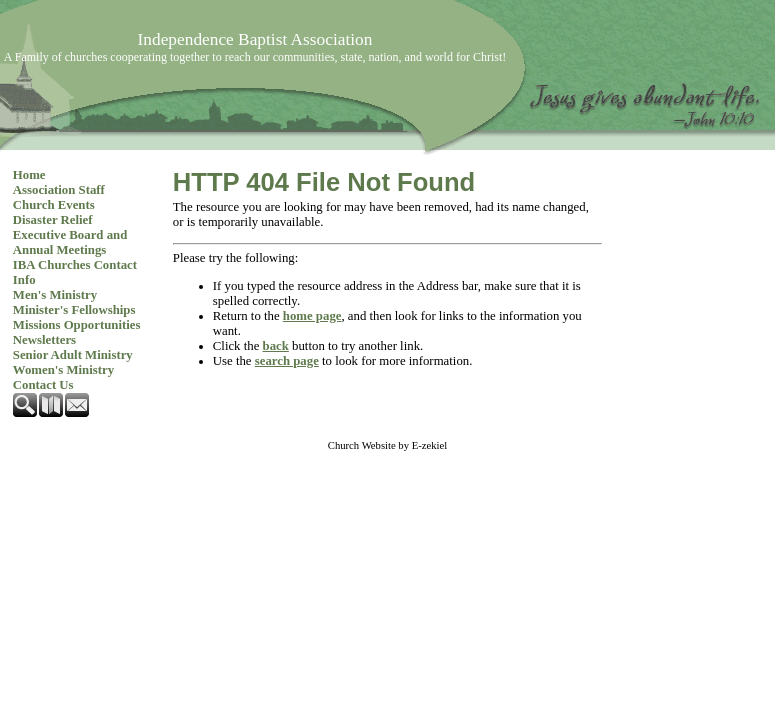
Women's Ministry (63, 370)
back (276, 346)
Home (29, 175)
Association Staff (59, 190)
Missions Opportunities (77, 325)
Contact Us (43, 385)
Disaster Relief (53, 220)
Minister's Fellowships (74, 310)
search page (287, 361)
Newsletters (44, 340)
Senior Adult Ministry (73, 355)
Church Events (54, 205)
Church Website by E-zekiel (387, 445)
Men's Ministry (55, 295)
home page (312, 316)
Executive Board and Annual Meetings (70, 242)
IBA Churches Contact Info (75, 272)
